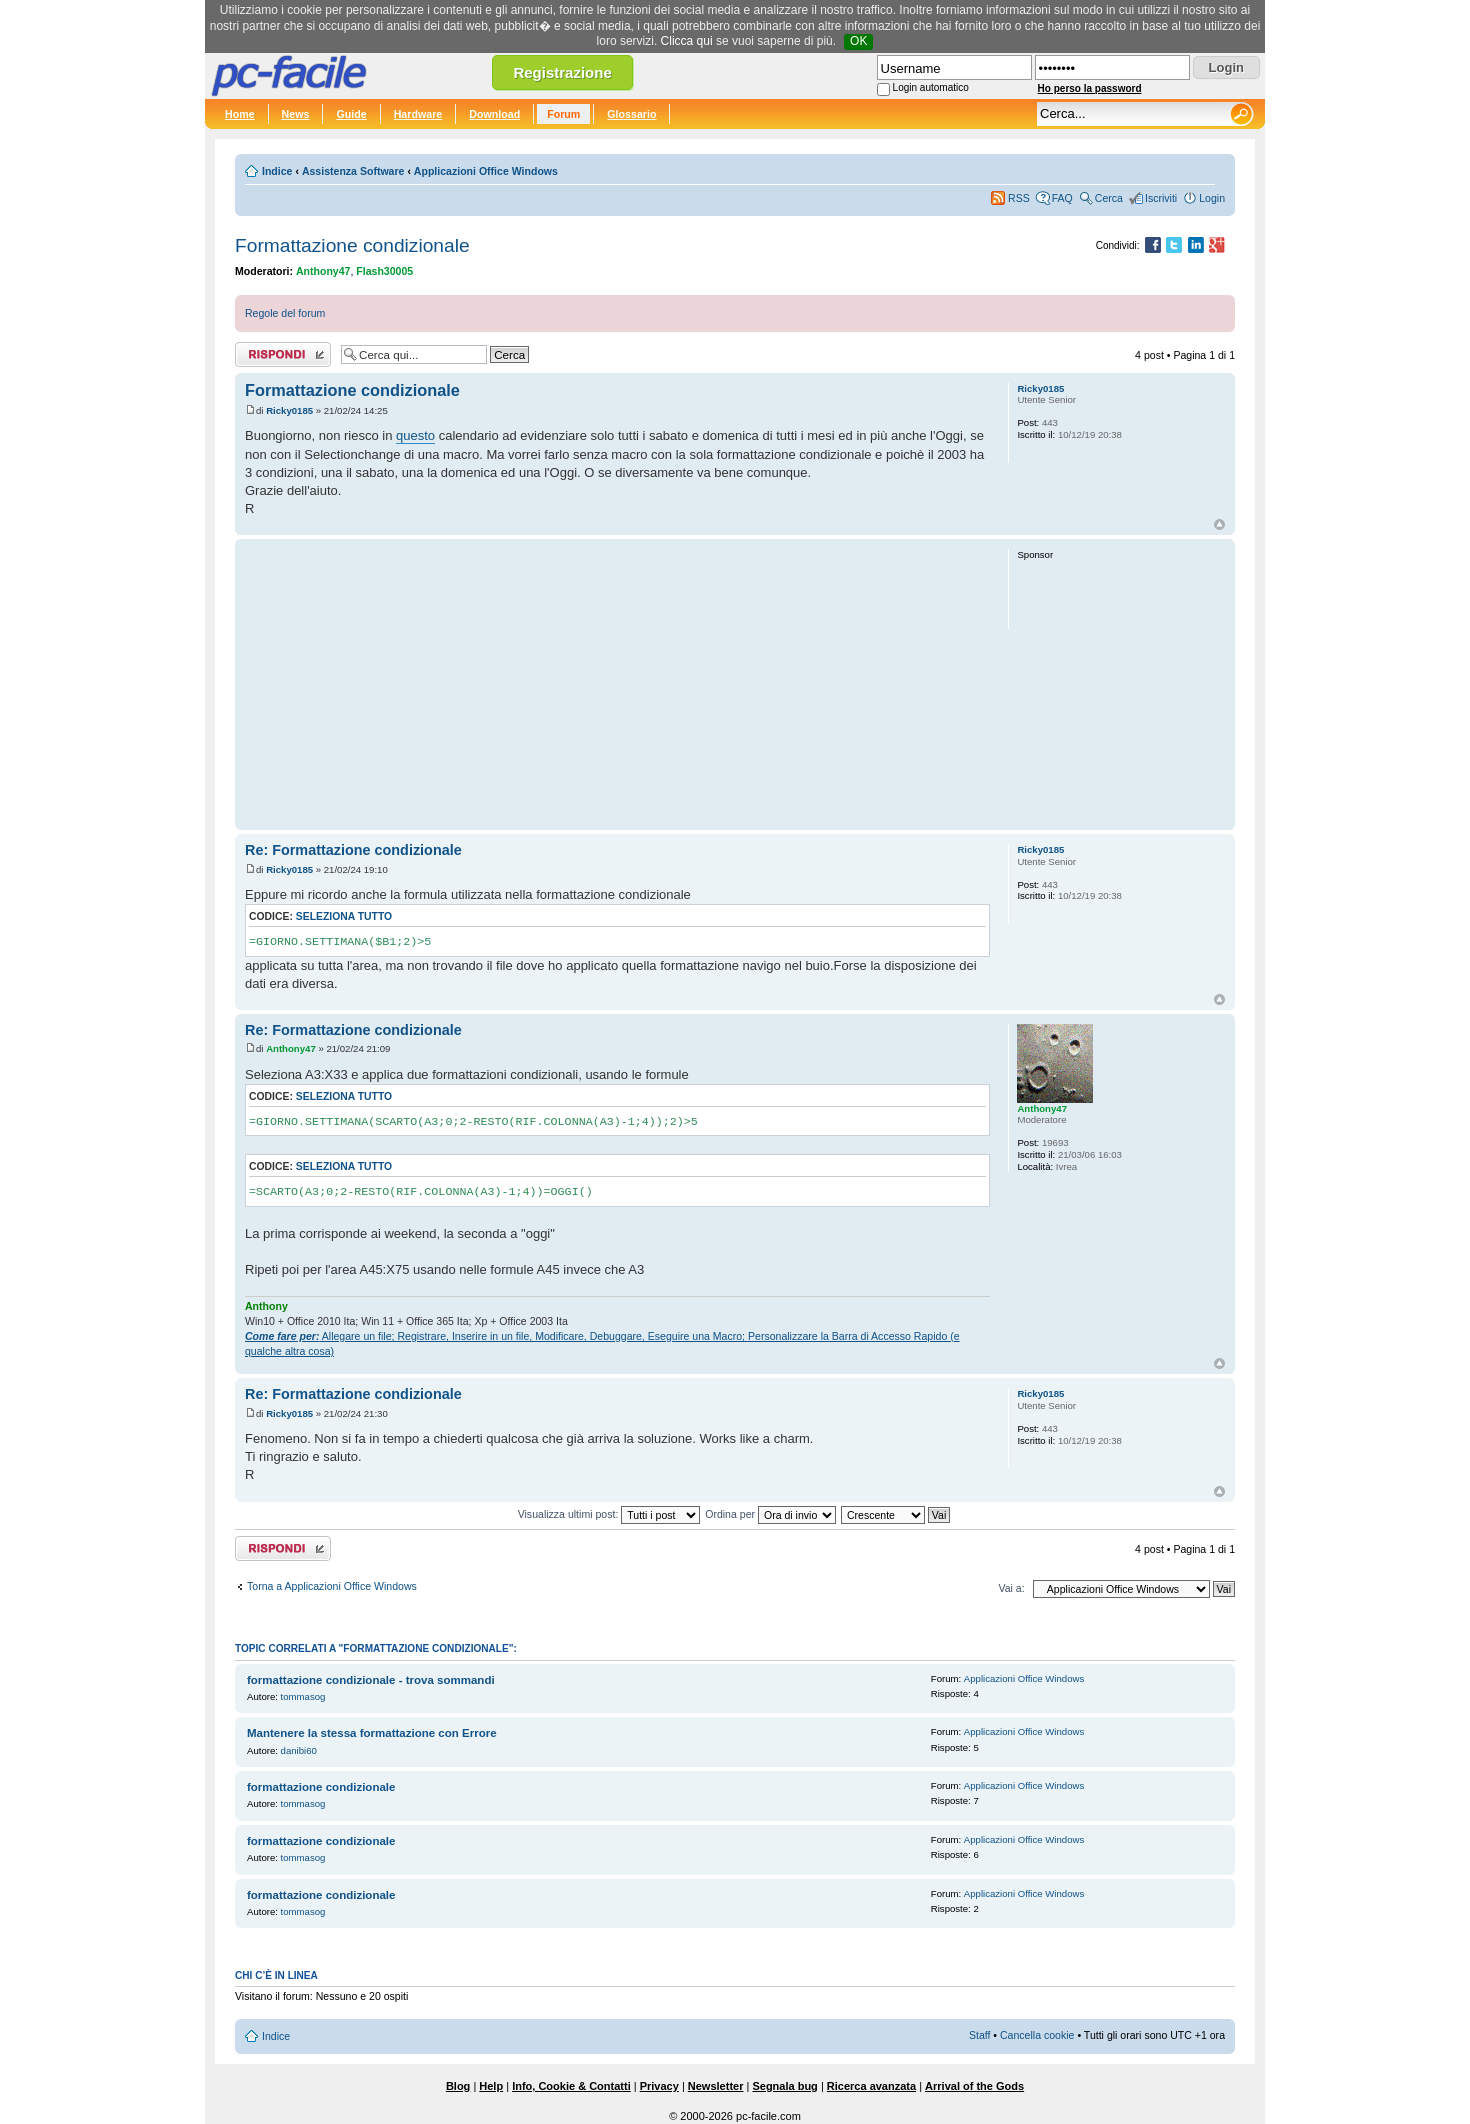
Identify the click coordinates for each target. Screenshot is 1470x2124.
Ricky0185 (289, 410)
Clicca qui (687, 41)
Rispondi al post (283, 354)
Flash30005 (384, 271)
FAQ (1062, 198)
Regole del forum (285, 313)
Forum (563, 114)
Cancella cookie (1037, 2035)
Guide (351, 114)
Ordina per (770, 1514)
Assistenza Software (353, 171)
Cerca (1109, 198)
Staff (980, 2035)
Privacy (659, 2086)
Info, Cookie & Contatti (571, 2086)
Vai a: (1011, 1588)
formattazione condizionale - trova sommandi (371, 1680)
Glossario (631, 114)
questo (415, 435)
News (296, 114)
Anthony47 (323, 271)
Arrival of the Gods (974, 2086)
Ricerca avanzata (871, 2086)
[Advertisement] (617, 684)
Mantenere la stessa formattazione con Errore (372, 1733)
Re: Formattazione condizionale (353, 850)
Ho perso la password (1090, 88)
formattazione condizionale (321, 1787)
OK (858, 41)
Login (1212, 198)
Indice (277, 171)
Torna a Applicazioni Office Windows (332, 1586)
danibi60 (299, 1750)
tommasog (303, 1696)
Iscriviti (1161, 198)
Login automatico (931, 87)
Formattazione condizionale (352, 245)
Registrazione (562, 72)
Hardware (418, 114)
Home (240, 114)
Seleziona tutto (344, 916)
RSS (1019, 198)
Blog (458, 2086)
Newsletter (716, 2086)
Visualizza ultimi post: (609, 1514)
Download (494, 114)
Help (491, 2086)
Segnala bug (784, 2086)
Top (1219, 524)
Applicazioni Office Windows (486, 171)
